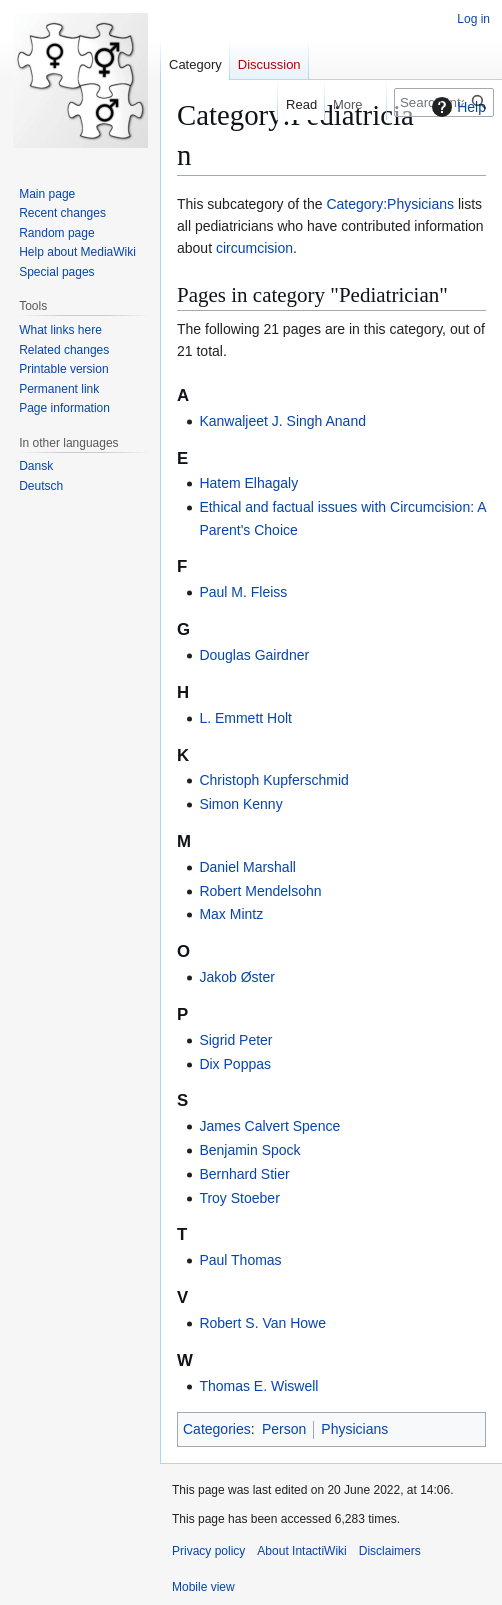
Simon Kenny (240, 804)
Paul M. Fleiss (243, 592)
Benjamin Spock (249, 1150)
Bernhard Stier (244, 1174)
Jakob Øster (236, 977)
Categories (217, 1429)
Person (284, 1429)
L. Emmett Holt (245, 718)
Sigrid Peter (235, 1040)
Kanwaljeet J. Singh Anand (282, 421)
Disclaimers (390, 1551)
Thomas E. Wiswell (258, 1386)
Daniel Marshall (247, 867)
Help (456, 107)
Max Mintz (231, 914)
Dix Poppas (235, 1064)
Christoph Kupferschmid (273, 780)
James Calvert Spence (269, 1126)
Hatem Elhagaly (248, 483)
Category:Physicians (390, 204)
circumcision (254, 248)
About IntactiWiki (301, 1551)
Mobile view (203, 1587)
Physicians (354, 1429)
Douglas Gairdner (254, 655)
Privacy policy (208, 1551)
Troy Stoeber (239, 1198)
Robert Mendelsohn (260, 891)
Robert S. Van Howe (262, 1323)
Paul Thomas (240, 1260)
